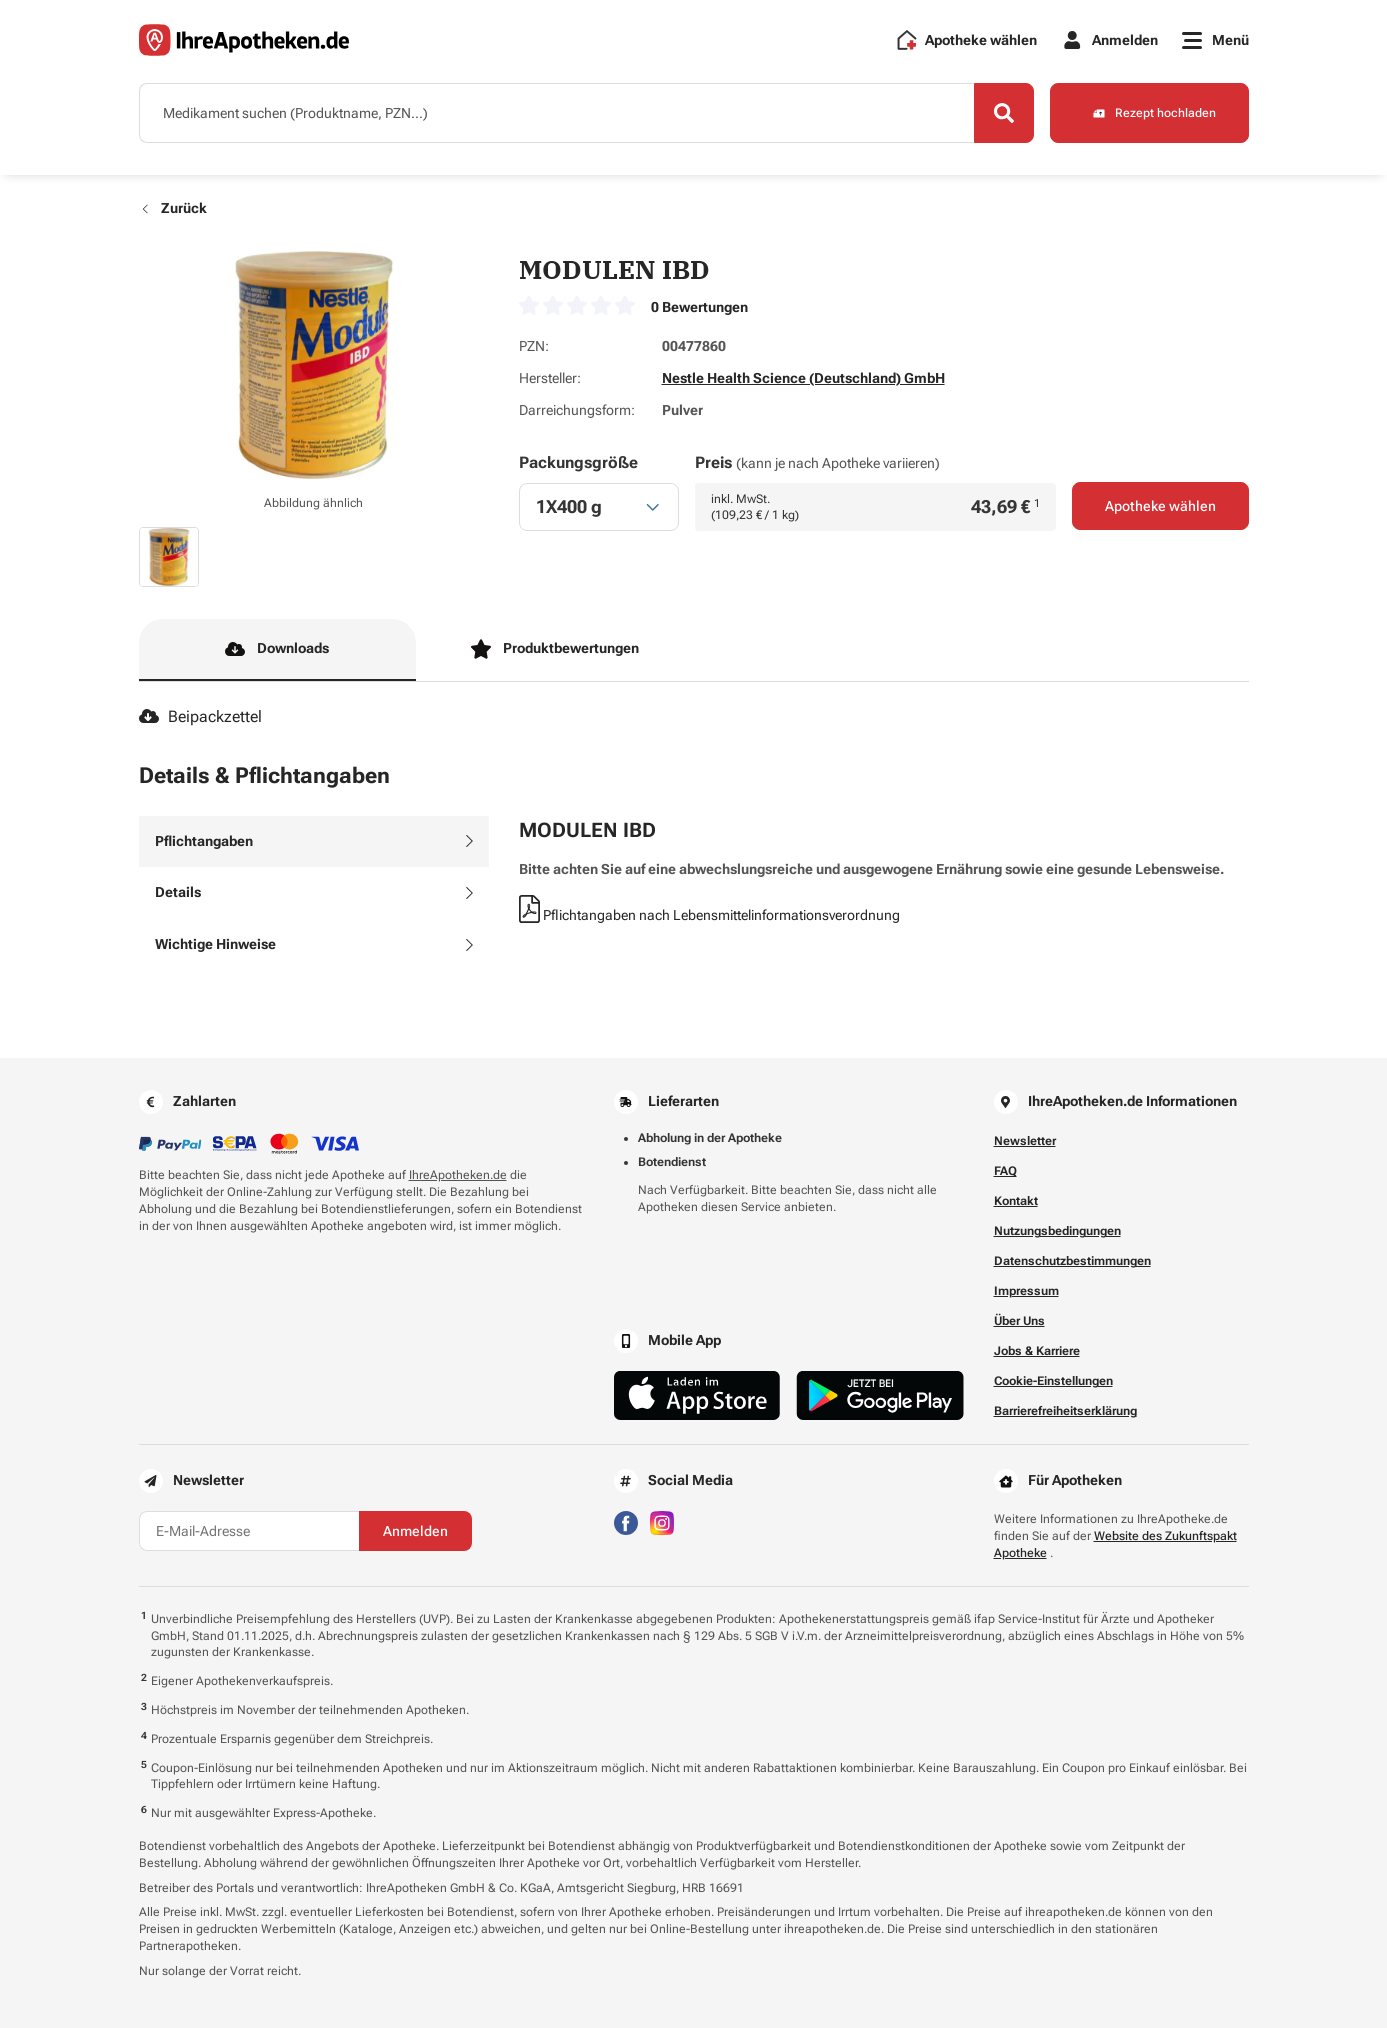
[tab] (314, 842)
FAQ (1005, 1171)
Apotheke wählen (1160, 506)
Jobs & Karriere (1037, 1351)
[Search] (1004, 113)
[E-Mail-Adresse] (249, 1531)
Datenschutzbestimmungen (1072, 1261)
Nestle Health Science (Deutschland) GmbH (803, 378)
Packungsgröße (578, 462)
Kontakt (1016, 1201)
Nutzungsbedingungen (1057, 1231)
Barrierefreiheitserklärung (1065, 1411)
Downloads (277, 649)
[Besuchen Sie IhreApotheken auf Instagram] (662, 1521)
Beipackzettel (200, 716)
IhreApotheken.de (458, 1175)
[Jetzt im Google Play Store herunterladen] (880, 1395)
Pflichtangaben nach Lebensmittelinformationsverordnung (709, 915)
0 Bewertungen (699, 307)
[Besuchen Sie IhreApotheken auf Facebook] (626, 1521)
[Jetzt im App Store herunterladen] (697, 1395)
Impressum (1026, 1291)
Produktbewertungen (555, 649)
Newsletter (1025, 1141)
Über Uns (1019, 1321)
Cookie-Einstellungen (1053, 1381)
